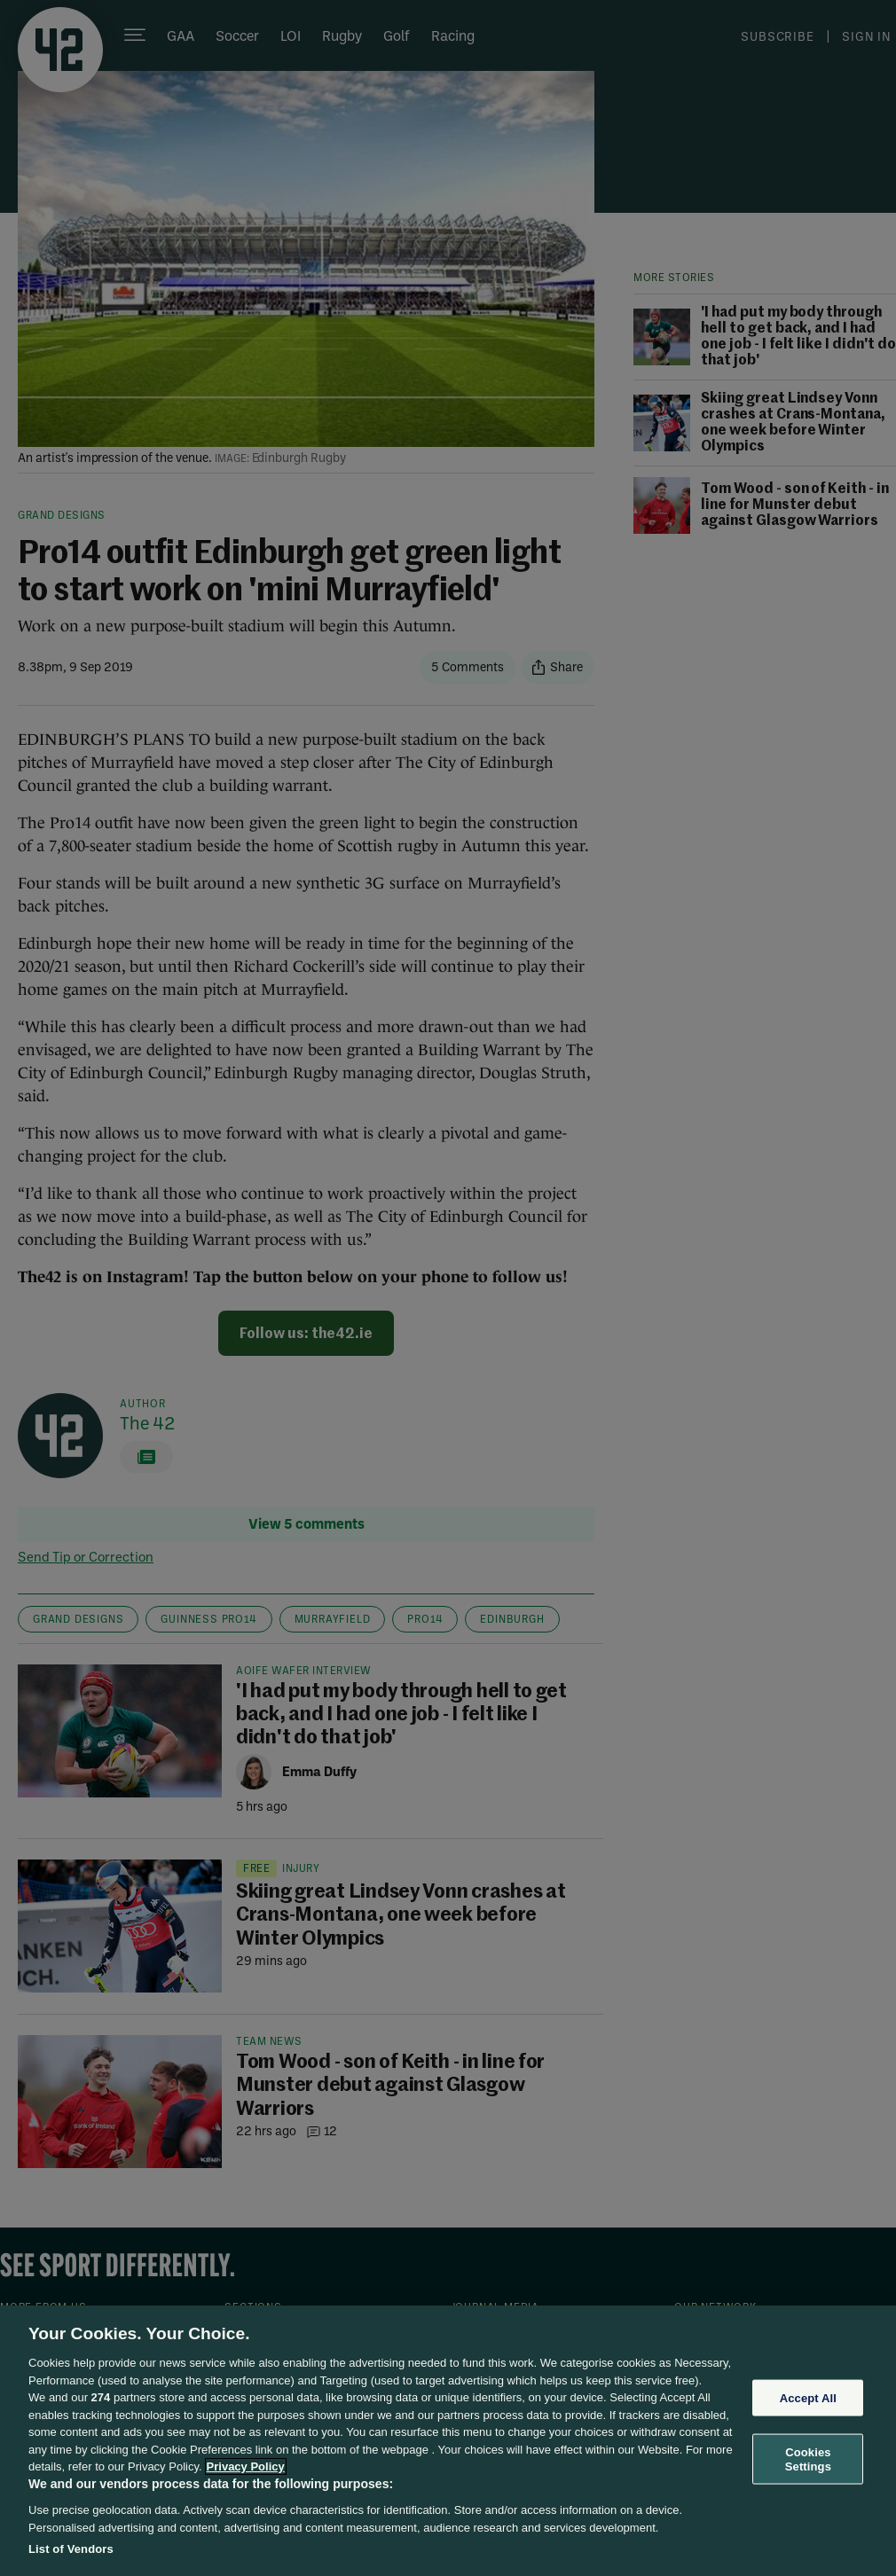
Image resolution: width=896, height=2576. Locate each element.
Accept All (808, 2397)
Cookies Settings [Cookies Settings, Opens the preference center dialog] (808, 2459)
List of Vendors (71, 2549)
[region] (448, 2441)
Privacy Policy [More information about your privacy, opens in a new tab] (246, 2466)
